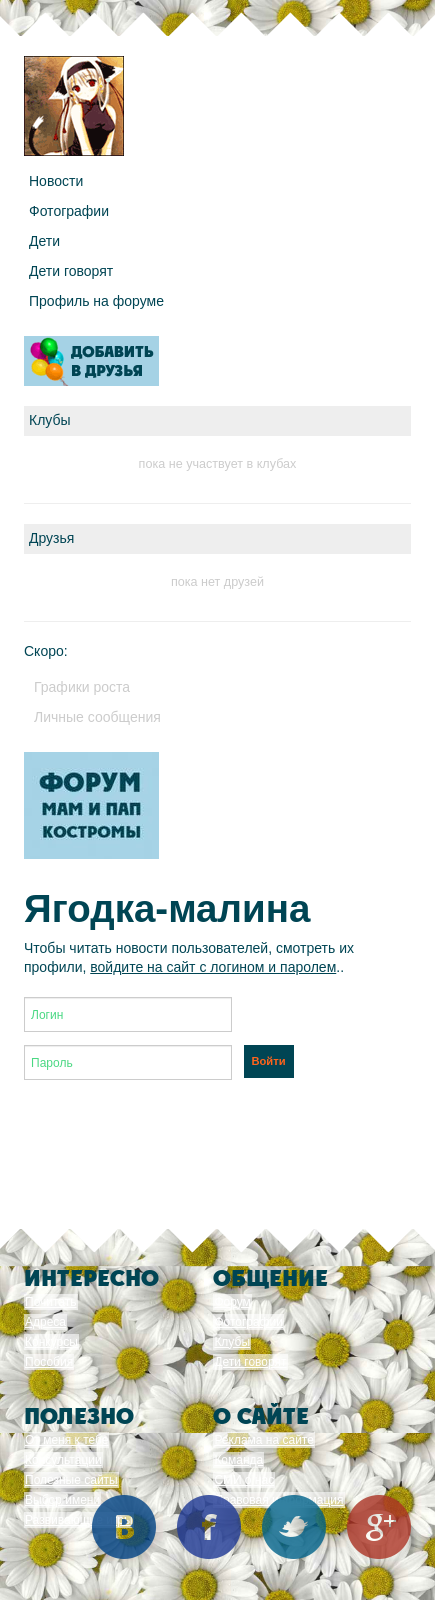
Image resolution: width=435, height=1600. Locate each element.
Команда (238, 1460)
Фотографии (69, 211)
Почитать (51, 1302)
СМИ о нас (244, 1480)
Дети (44, 241)
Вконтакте (124, 1527)
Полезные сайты (71, 1480)
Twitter (294, 1527)
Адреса (45, 1322)
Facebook (209, 1527)
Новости (56, 181)
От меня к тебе (66, 1440)
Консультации (63, 1460)
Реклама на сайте (264, 1440)
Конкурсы (51, 1342)
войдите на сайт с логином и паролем (213, 967)
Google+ (379, 1527)
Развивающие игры (79, 1520)
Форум (232, 1302)
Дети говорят (71, 271)
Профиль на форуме (96, 301)
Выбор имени (62, 1500)
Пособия (49, 1362)
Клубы (232, 1342)
